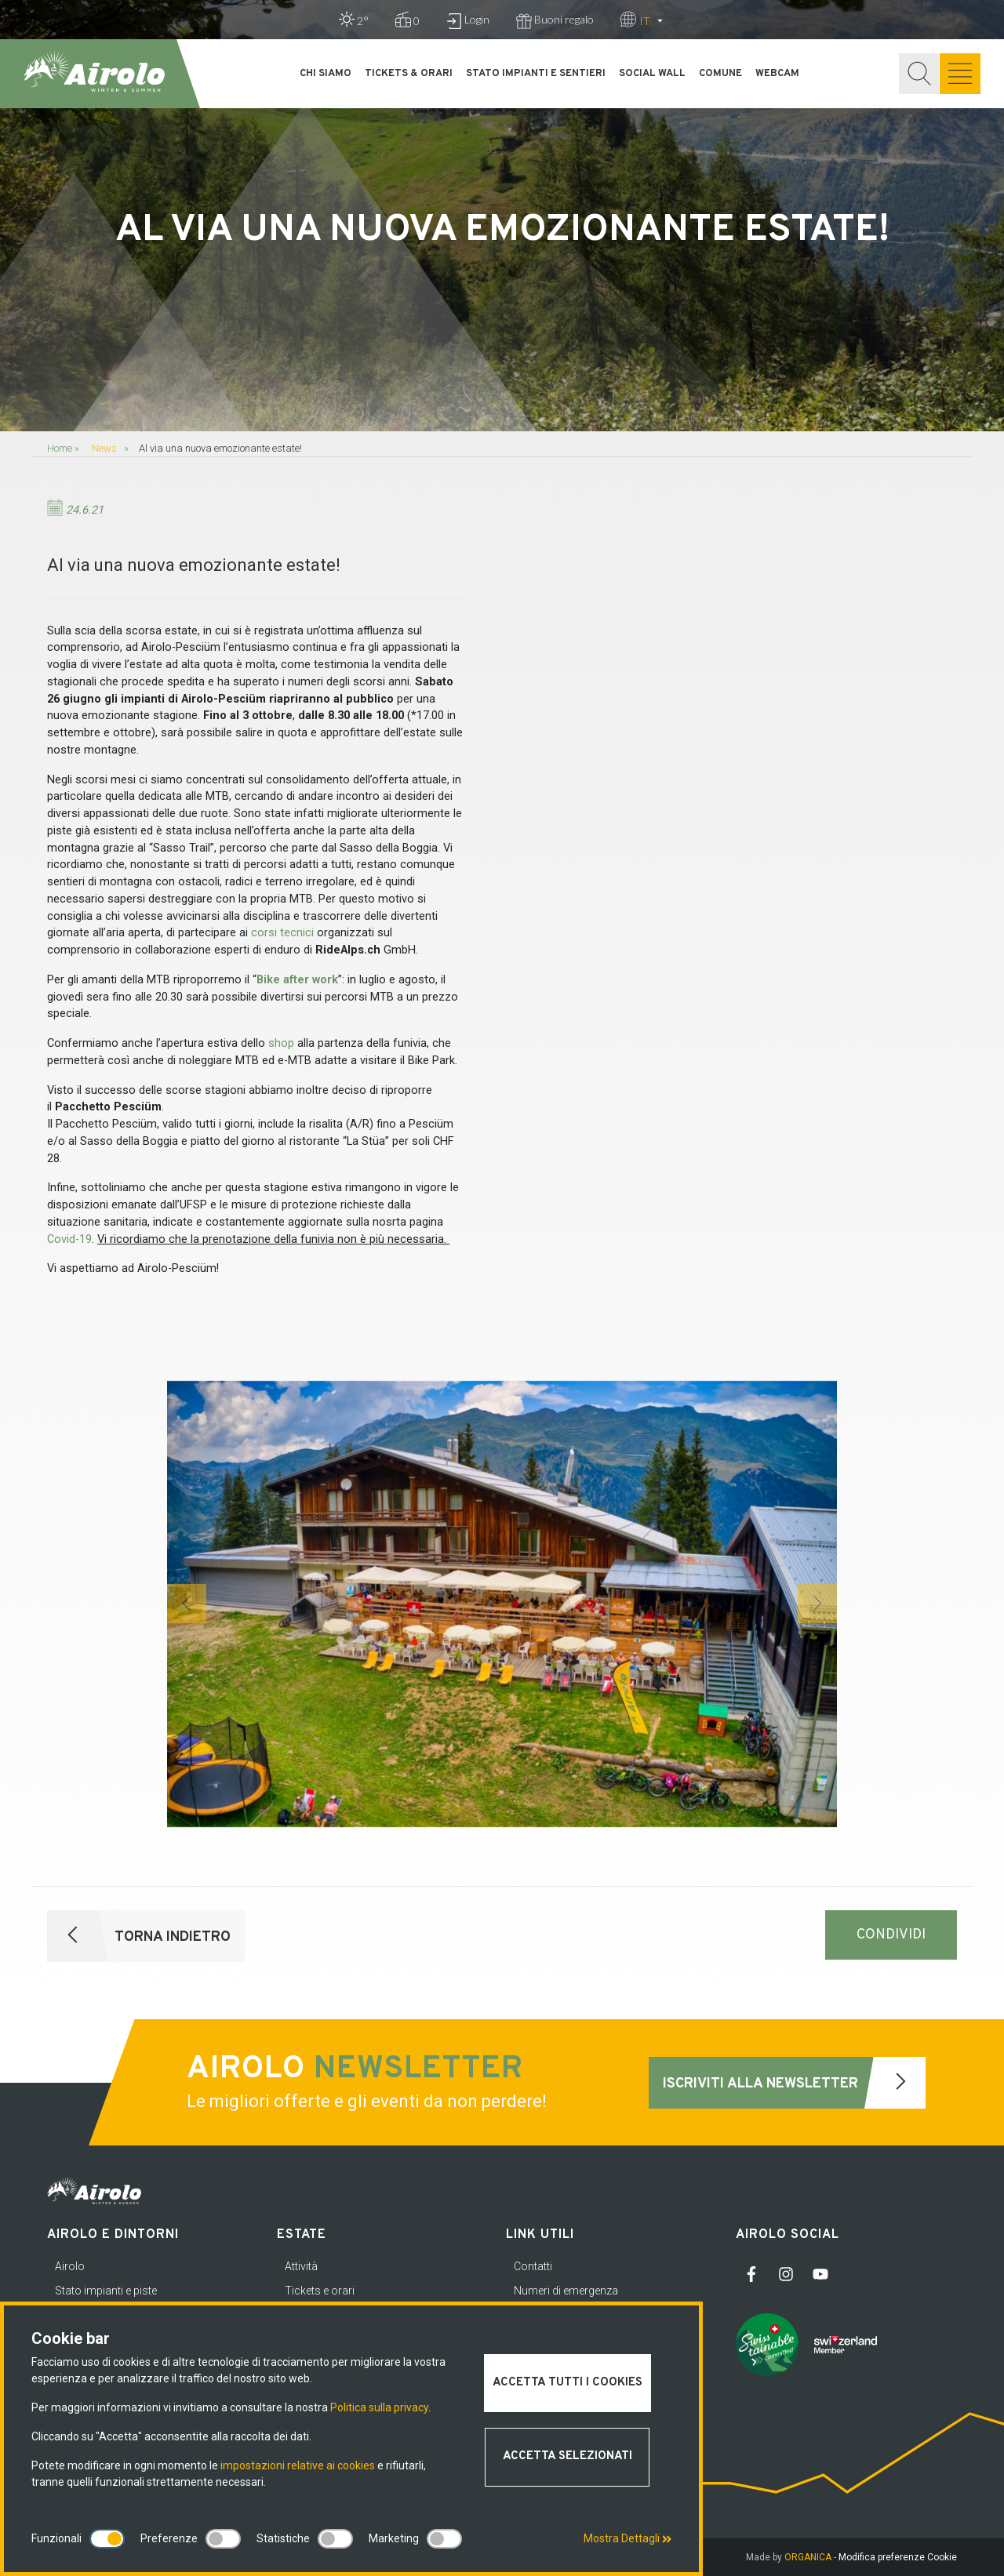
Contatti (533, 2266)
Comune (720, 73)
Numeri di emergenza (566, 2290)
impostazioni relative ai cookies (297, 2465)
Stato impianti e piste (106, 2290)
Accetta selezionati (567, 2456)
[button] (186, 1603)
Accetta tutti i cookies (567, 2382)
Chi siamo (325, 73)
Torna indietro (139, 1936)
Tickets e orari (320, 2290)
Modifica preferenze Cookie (897, 2557)
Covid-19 (69, 1239)
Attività (301, 2266)
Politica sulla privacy (379, 2407)
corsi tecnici (282, 932)
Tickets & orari (409, 73)
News (104, 448)
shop (281, 1043)
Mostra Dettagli (627, 2538)
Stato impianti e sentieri (536, 73)
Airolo (70, 2266)
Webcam (777, 73)
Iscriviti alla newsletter (794, 2083)
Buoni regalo (555, 21)
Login (467, 21)
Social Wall (652, 73)
